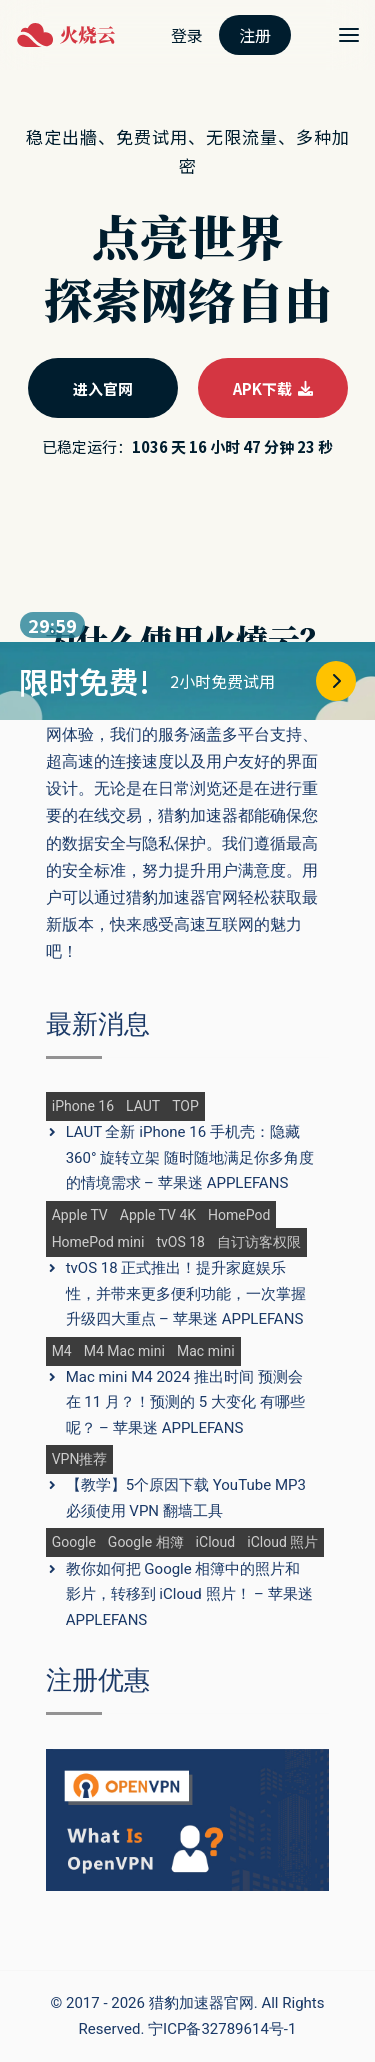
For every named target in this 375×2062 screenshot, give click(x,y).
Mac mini (206, 1351)
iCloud (216, 1542)
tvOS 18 (180, 1242)
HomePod (239, 1215)
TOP (185, 1106)
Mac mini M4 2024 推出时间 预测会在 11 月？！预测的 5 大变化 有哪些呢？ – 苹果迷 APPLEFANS (185, 1402)
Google (74, 1542)
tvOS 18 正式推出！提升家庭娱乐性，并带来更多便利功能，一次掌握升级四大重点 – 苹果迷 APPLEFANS (186, 1293)
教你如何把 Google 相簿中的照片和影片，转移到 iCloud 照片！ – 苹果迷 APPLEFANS (189, 1594)
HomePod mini (98, 1242)
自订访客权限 (259, 1242)
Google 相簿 (146, 1542)
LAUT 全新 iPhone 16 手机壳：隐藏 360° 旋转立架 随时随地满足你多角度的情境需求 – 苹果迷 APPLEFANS (190, 1157)
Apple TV (80, 1215)
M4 (62, 1351)
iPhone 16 (83, 1106)
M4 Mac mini (124, 1351)
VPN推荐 (80, 1459)
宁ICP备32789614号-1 (222, 2029)
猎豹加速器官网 (201, 2003)
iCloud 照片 (282, 1542)
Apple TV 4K (158, 1215)
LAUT (143, 1106)
